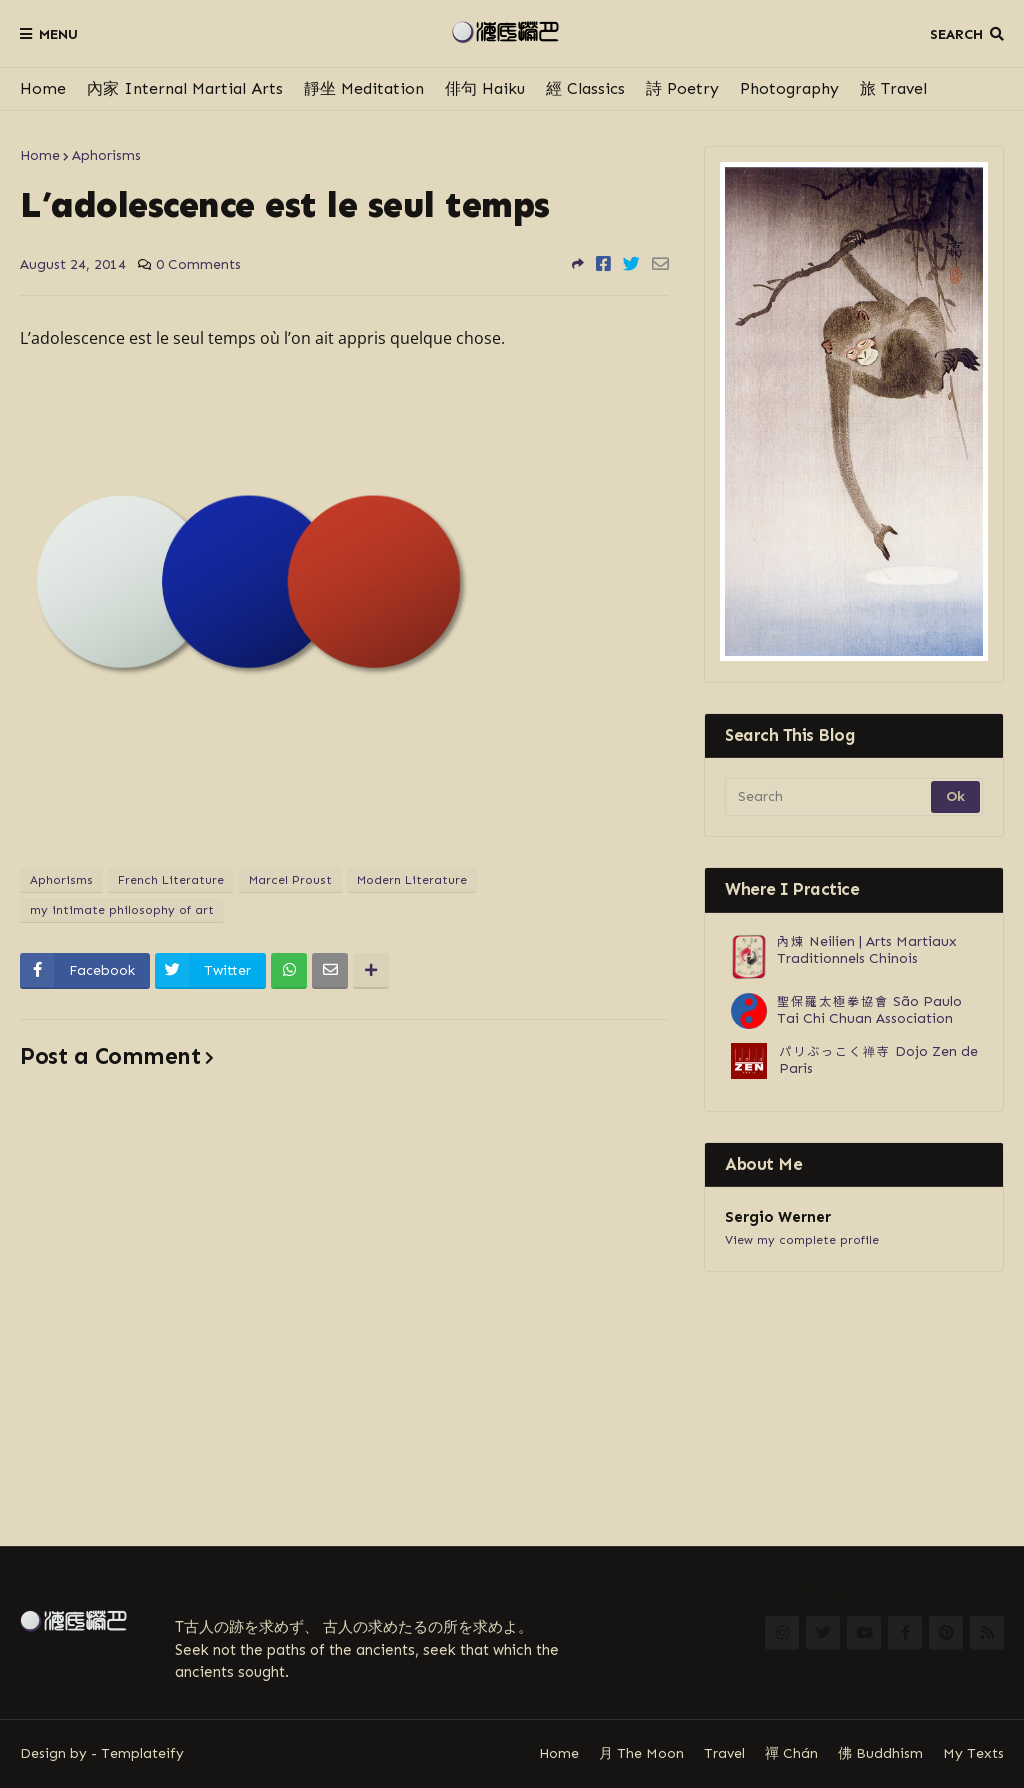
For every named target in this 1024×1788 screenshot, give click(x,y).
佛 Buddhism (880, 1753)
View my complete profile (802, 1240)
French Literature (171, 880)
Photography (789, 88)
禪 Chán (791, 1753)
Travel (724, 1753)
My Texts (973, 1753)
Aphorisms (106, 155)
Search (956, 34)
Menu (58, 34)
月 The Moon (641, 1753)
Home (43, 88)
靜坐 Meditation (364, 88)
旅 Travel (893, 88)
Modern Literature (412, 880)
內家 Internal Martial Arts (185, 88)
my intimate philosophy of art (122, 910)
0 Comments (198, 264)
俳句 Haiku (485, 88)
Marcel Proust (290, 880)
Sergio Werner (778, 1217)
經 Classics (585, 88)
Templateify (142, 1753)
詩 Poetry (682, 88)
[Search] (829, 797)
